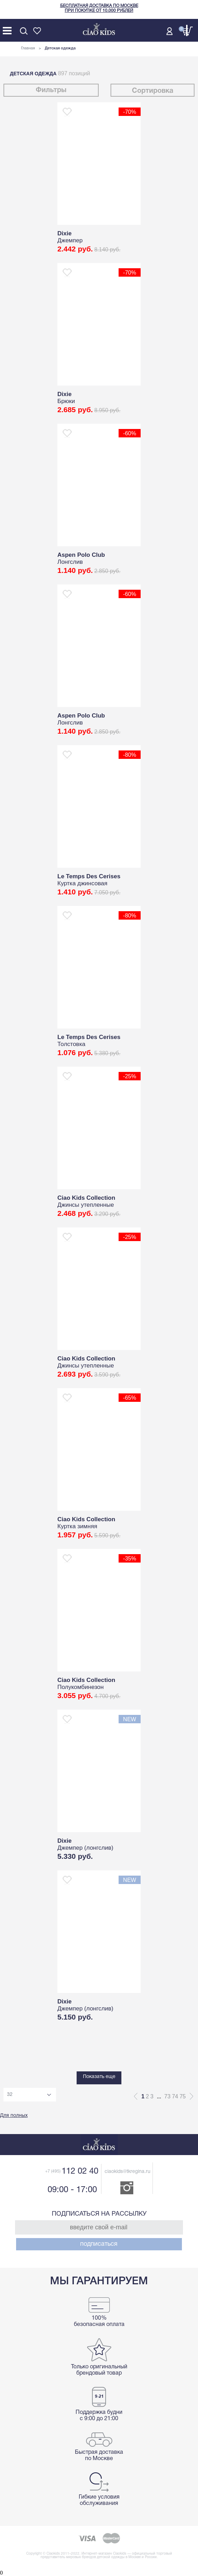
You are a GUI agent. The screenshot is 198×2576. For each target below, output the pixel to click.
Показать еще (99, 2077)
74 (175, 2096)
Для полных (14, 2115)
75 (182, 2096)
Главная (28, 48)
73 (167, 2096)
